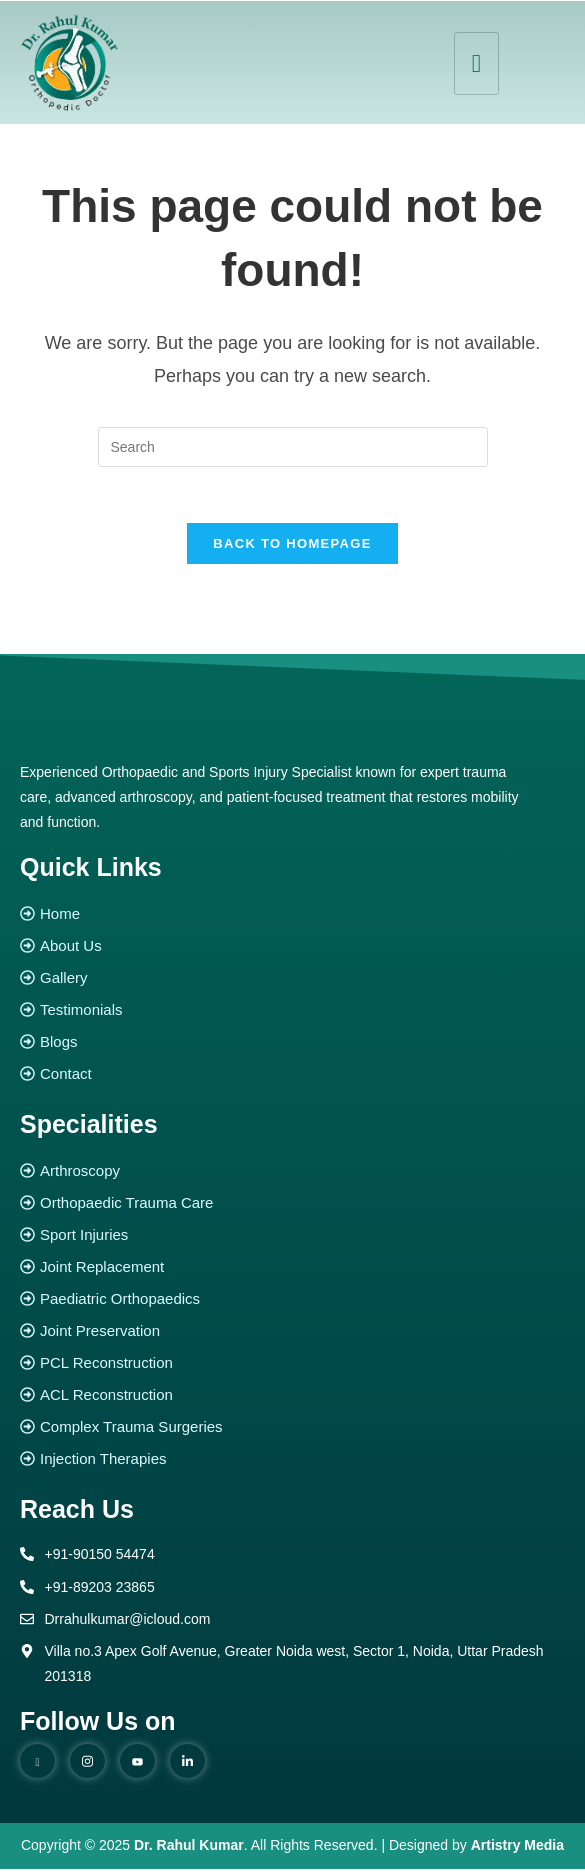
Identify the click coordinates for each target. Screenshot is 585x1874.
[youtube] (137, 1767)
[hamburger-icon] (476, 63)
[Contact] (292, 1079)
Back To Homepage (292, 548)
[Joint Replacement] (292, 1272)
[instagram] (87, 1767)
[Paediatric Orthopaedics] (292, 1304)
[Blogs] (292, 1047)
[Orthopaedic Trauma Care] (292, 1208)
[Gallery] (292, 983)
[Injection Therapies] (292, 1464)
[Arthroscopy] (292, 1176)
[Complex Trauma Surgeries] (292, 1432)
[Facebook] (37, 1767)
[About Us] (292, 951)
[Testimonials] (292, 1015)
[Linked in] (187, 1767)
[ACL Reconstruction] (292, 1400)
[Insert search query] (293, 447)
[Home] (292, 919)
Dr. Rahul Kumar (189, 1851)
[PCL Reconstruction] (292, 1368)
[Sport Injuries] (292, 1240)
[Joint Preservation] (292, 1336)
